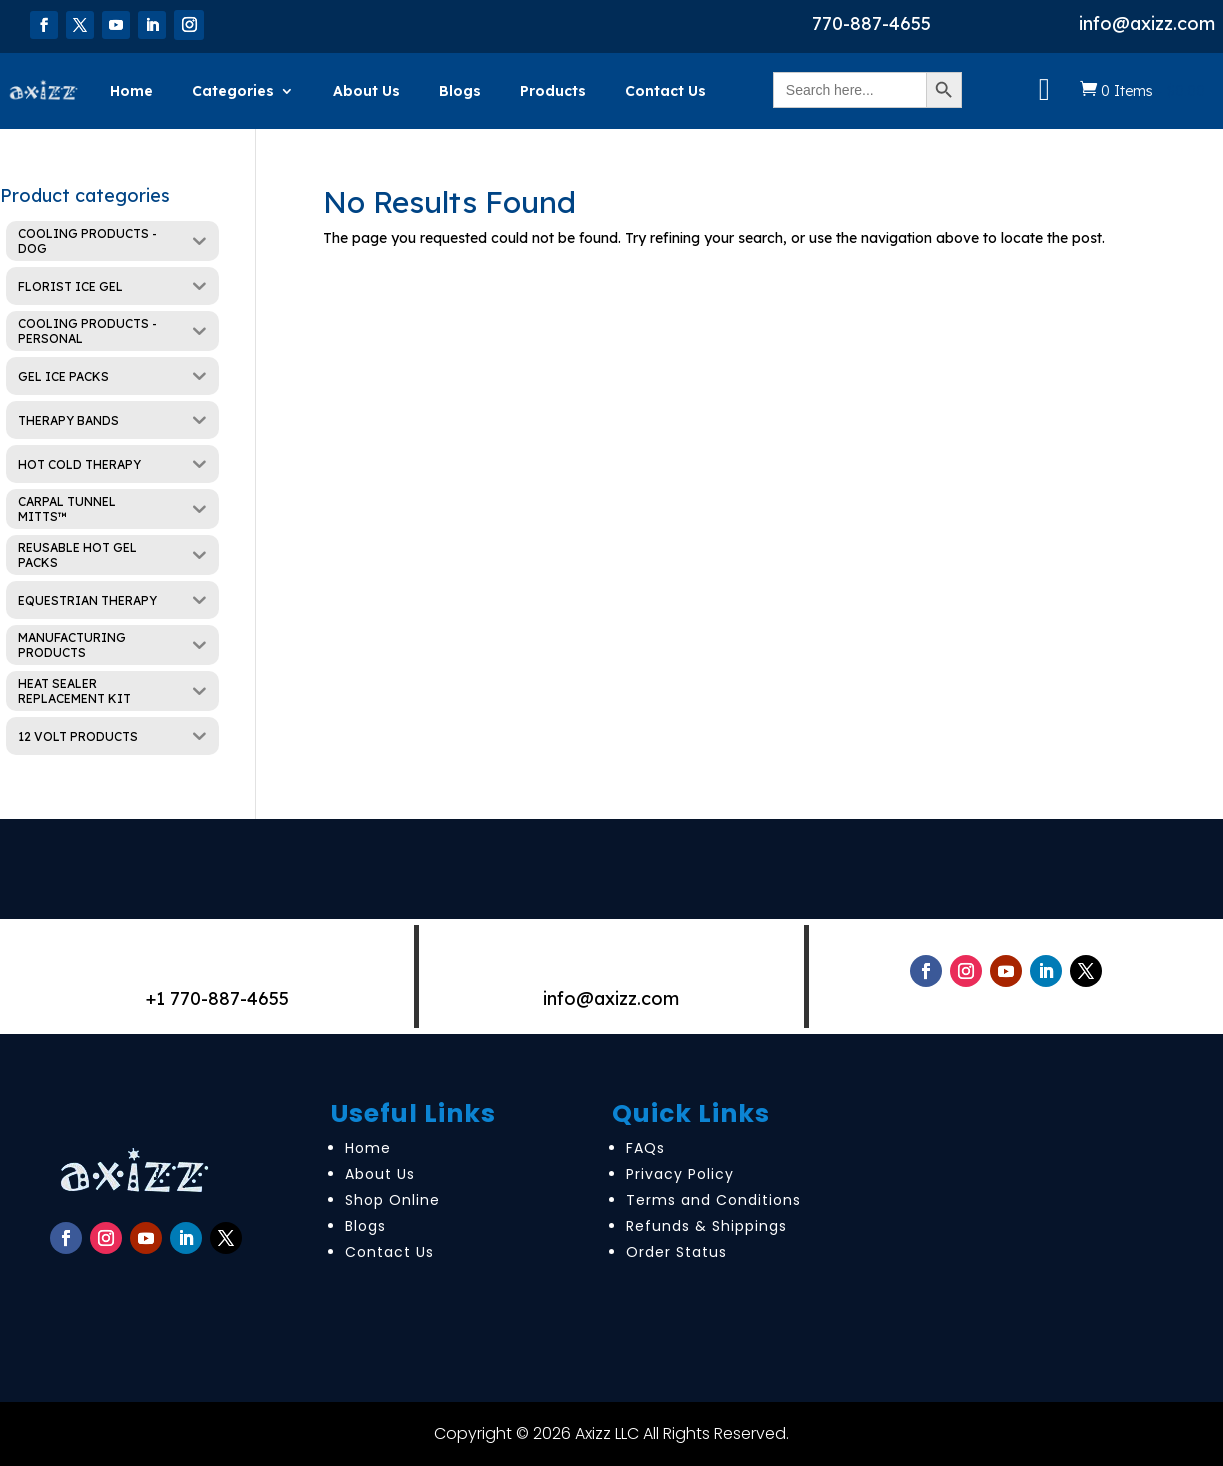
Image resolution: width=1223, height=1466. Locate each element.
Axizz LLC (607, 1433)
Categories (233, 91)
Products (553, 91)
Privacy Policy (680, 1174)
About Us (366, 91)
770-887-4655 (871, 23)
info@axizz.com (1147, 23)
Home (131, 91)
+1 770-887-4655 (217, 998)
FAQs (645, 1148)
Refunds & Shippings (706, 1226)
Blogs (460, 91)
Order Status (676, 1252)
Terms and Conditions (713, 1200)
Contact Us (665, 91)
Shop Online (392, 1200)
